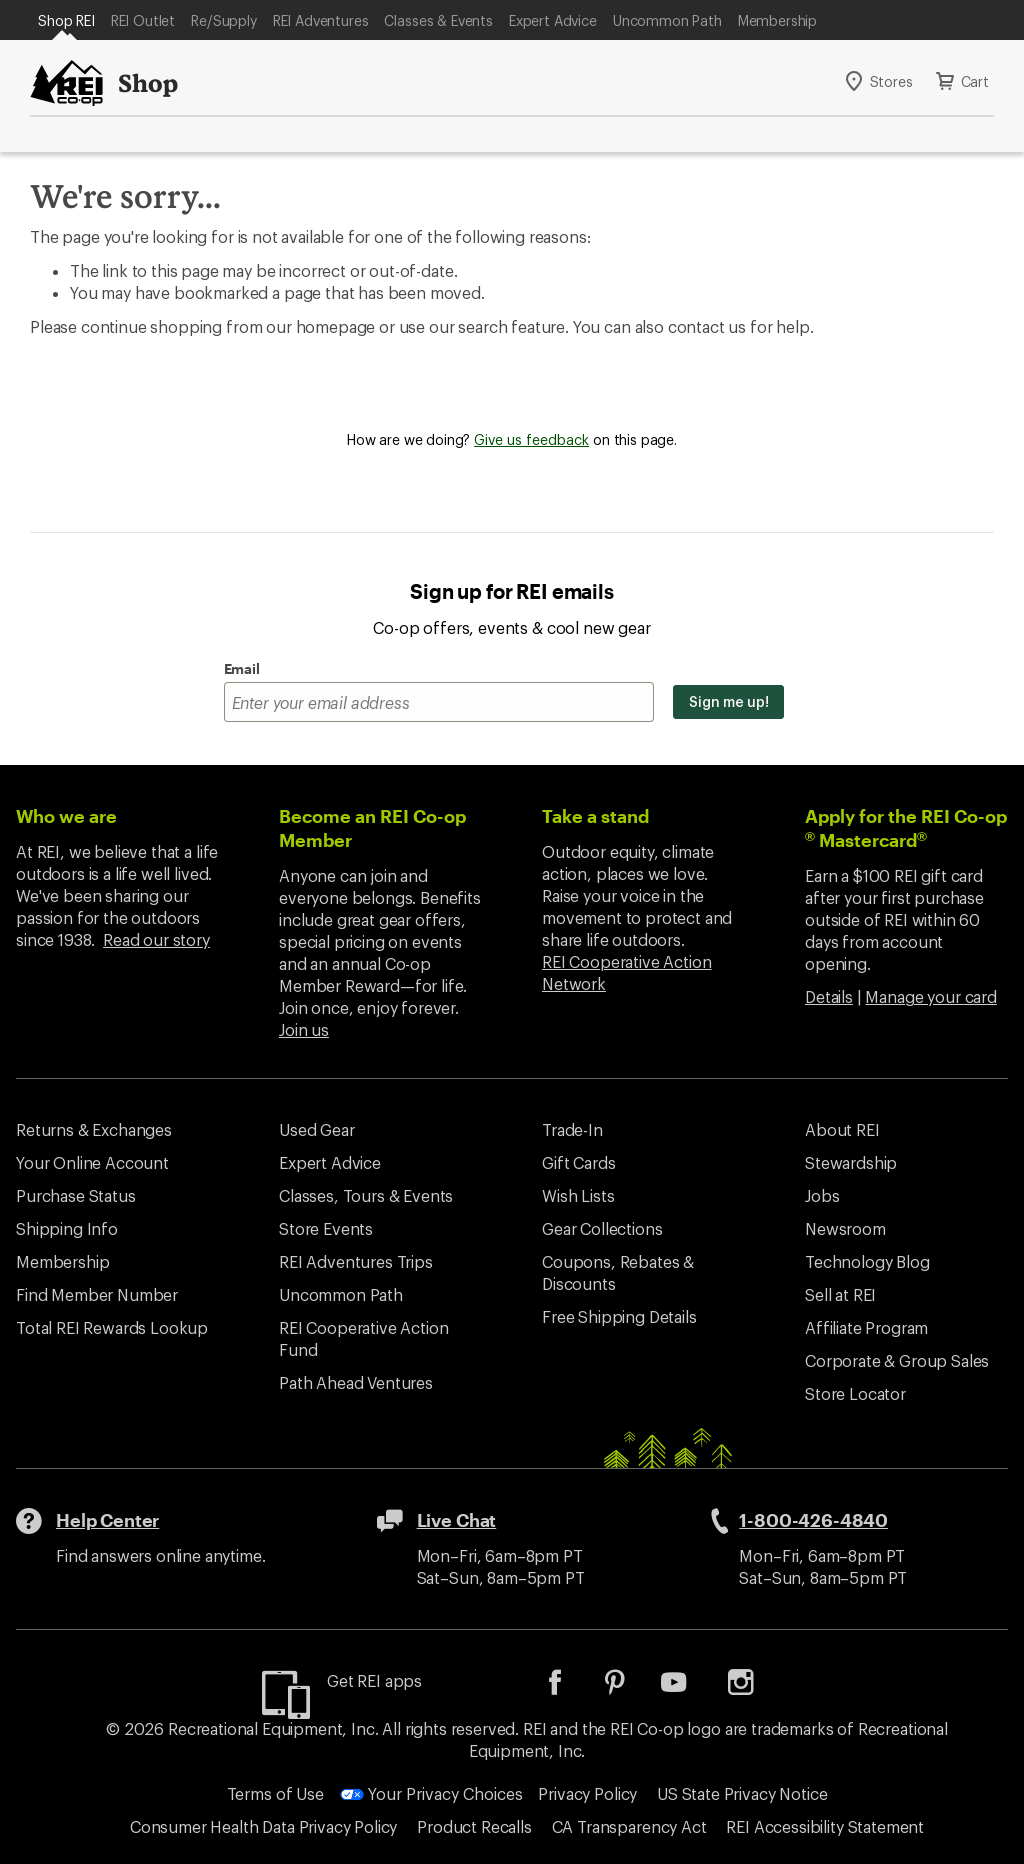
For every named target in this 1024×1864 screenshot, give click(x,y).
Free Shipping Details (619, 1316)
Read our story (156, 939)
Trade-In (572, 1129)
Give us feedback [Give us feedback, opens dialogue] (531, 439)
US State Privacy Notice (742, 1793)
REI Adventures (321, 20)
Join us (304, 1029)
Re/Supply (224, 20)
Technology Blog (867, 1261)
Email (242, 668)
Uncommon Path (667, 20)
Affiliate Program (866, 1327)
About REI (842, 1129)
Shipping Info (67, 1228)
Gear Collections (602, 1228)
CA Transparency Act (629, 1826)
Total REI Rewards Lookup (112, 1327)
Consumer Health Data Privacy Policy (263, 1826)
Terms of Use (275, 1793)
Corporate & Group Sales (897, 1360)
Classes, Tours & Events (366, 1195)
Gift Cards (578, 1162)
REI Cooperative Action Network (626, 972)
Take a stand (595, 816)
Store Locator (855, 1393)
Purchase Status (76, 1195)
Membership (777, 20)
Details (829, 996)
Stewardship (851, 1162)
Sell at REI (840, 1294)
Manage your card (930, 996)
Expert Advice (553, 20)
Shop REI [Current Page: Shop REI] (66, 20)
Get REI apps (374, 1680)
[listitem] (570, 1688)
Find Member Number (97, 1294)
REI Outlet (143, 20)
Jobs (822, 1195)
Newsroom (845, 1228)
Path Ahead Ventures (356, 1382)
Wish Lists (578, 1195)
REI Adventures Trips (356, 1261)
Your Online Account (92, 1162)
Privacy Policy (587, 1793)
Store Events (326, 1228)
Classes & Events (438, 20)
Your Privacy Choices (431, 1793)
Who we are (66, 816)
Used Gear (317, 1129)
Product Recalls (474, 1826)
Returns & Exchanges (94, 1129)
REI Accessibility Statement (825, 1826)
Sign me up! (728, 701)
